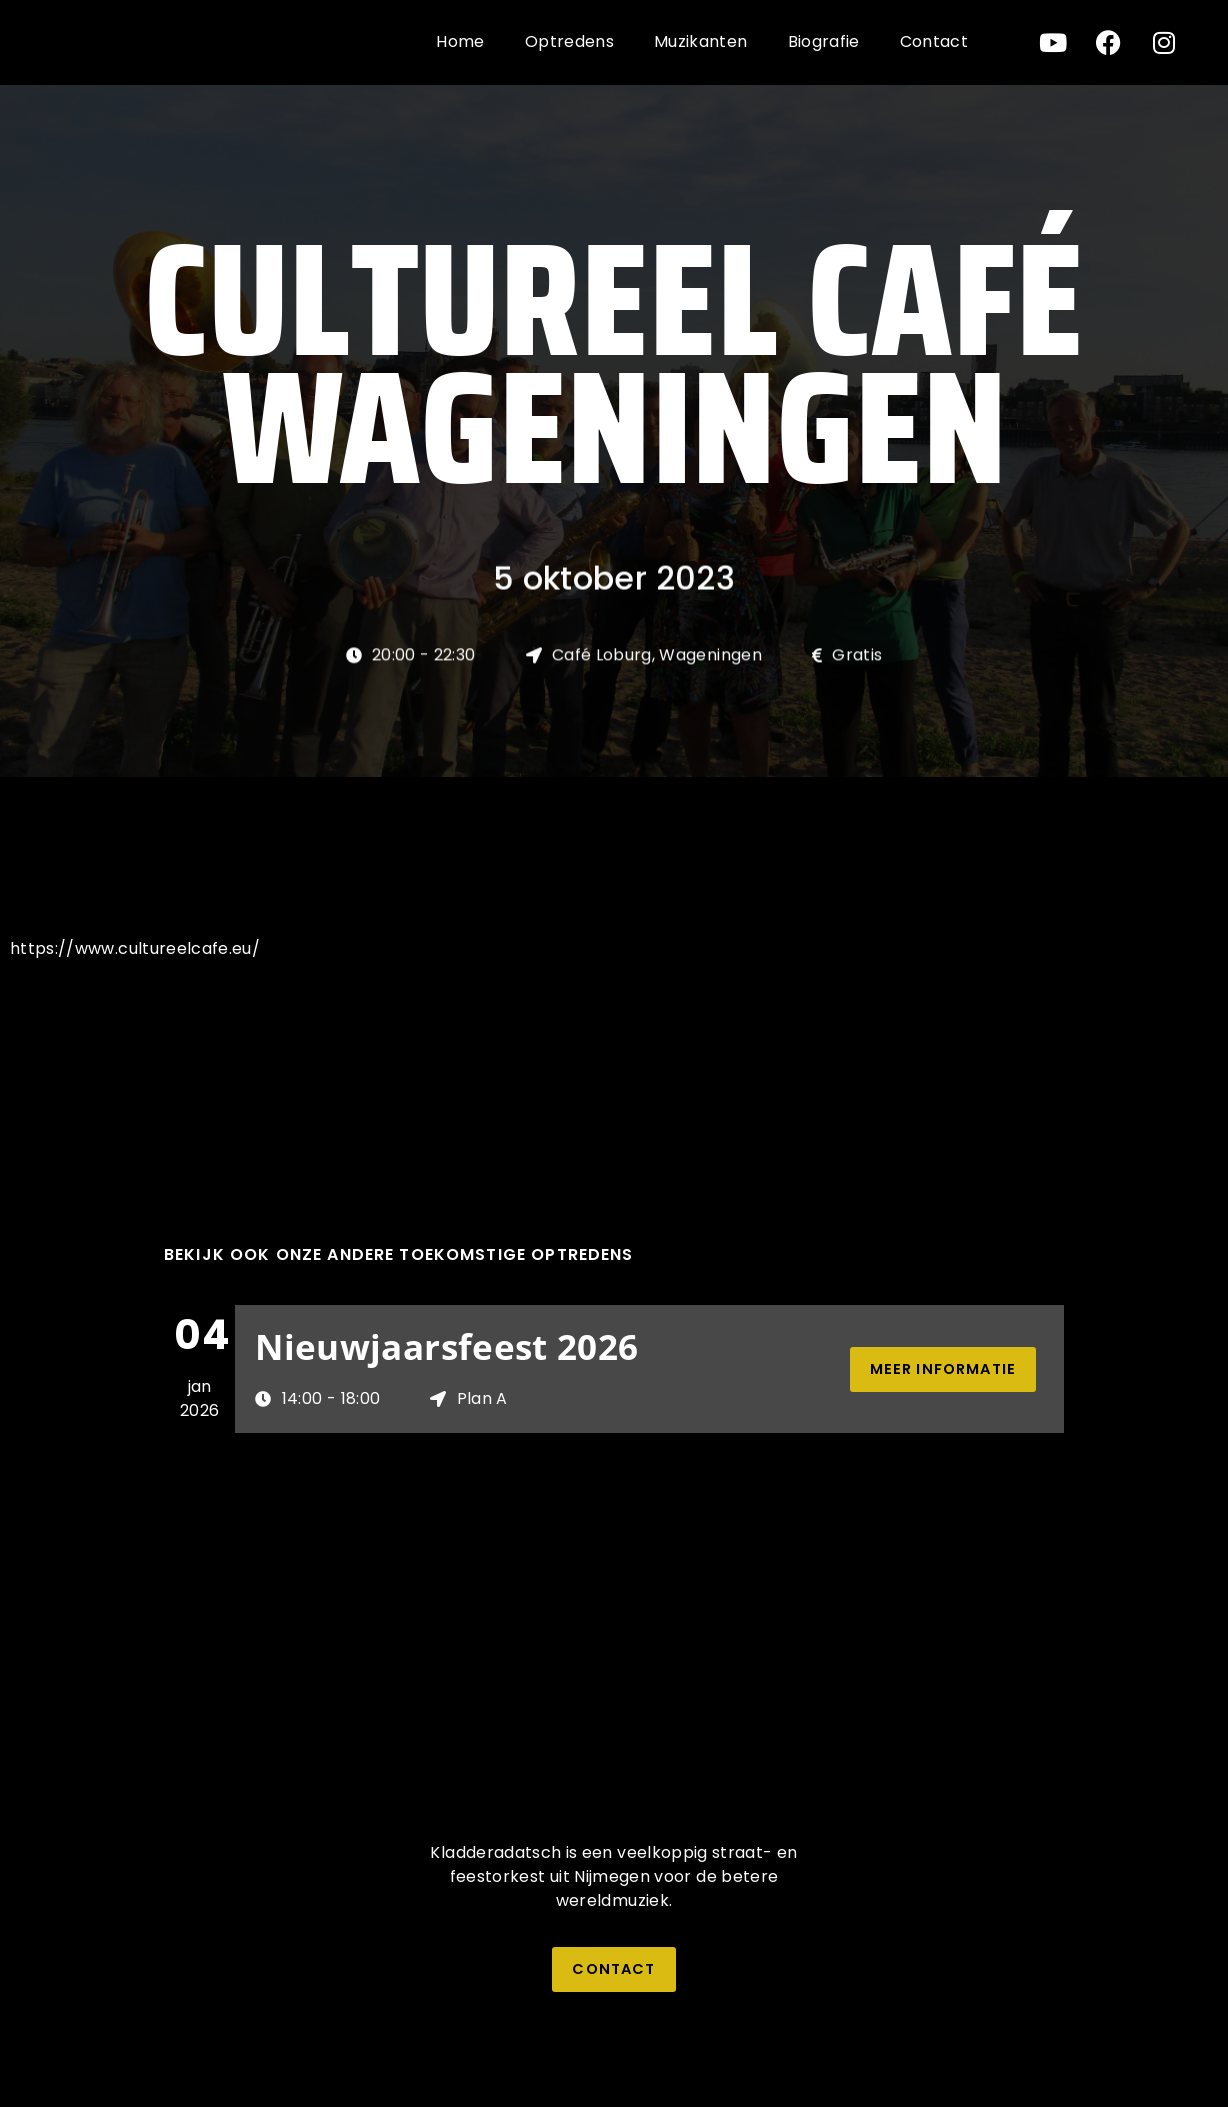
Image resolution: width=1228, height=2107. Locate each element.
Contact (934, 41)
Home (460, 41)
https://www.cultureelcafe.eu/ (135, 948)
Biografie (824, 41)
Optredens (569, 41)
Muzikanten (701, 41)
